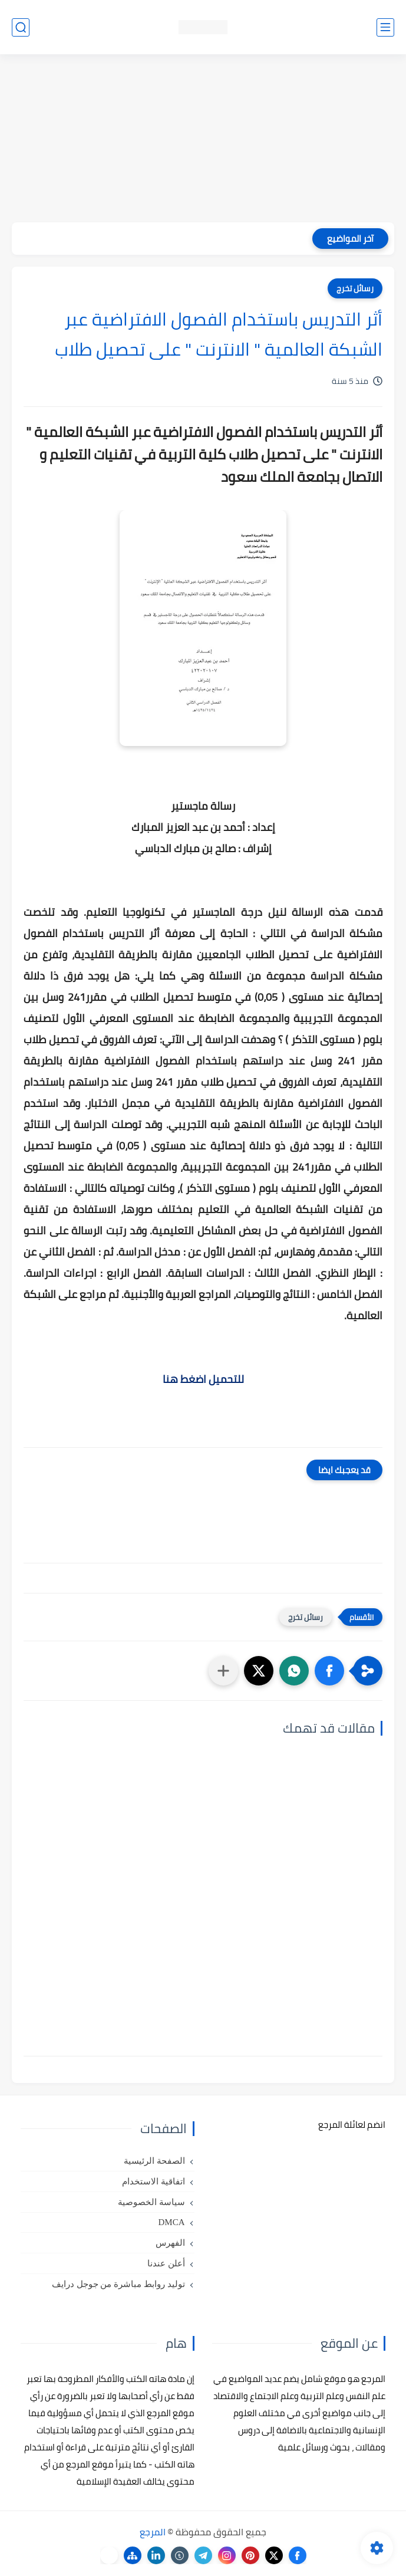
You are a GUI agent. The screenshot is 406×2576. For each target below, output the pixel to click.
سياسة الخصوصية (151, 2202)
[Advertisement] (203, 139)
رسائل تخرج (355, 288)
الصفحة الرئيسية (154, 2161)
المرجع (153, 2532)
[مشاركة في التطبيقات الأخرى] (223, 1670)
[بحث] (20, 27)
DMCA (171, 2222)
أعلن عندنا (166, 2263)
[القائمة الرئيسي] (385, 27)
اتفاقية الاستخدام (153, 2181)
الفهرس (170, 2243)
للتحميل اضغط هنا (203, 1379)
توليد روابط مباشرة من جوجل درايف (118, 2284)
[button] (329, 1670)
